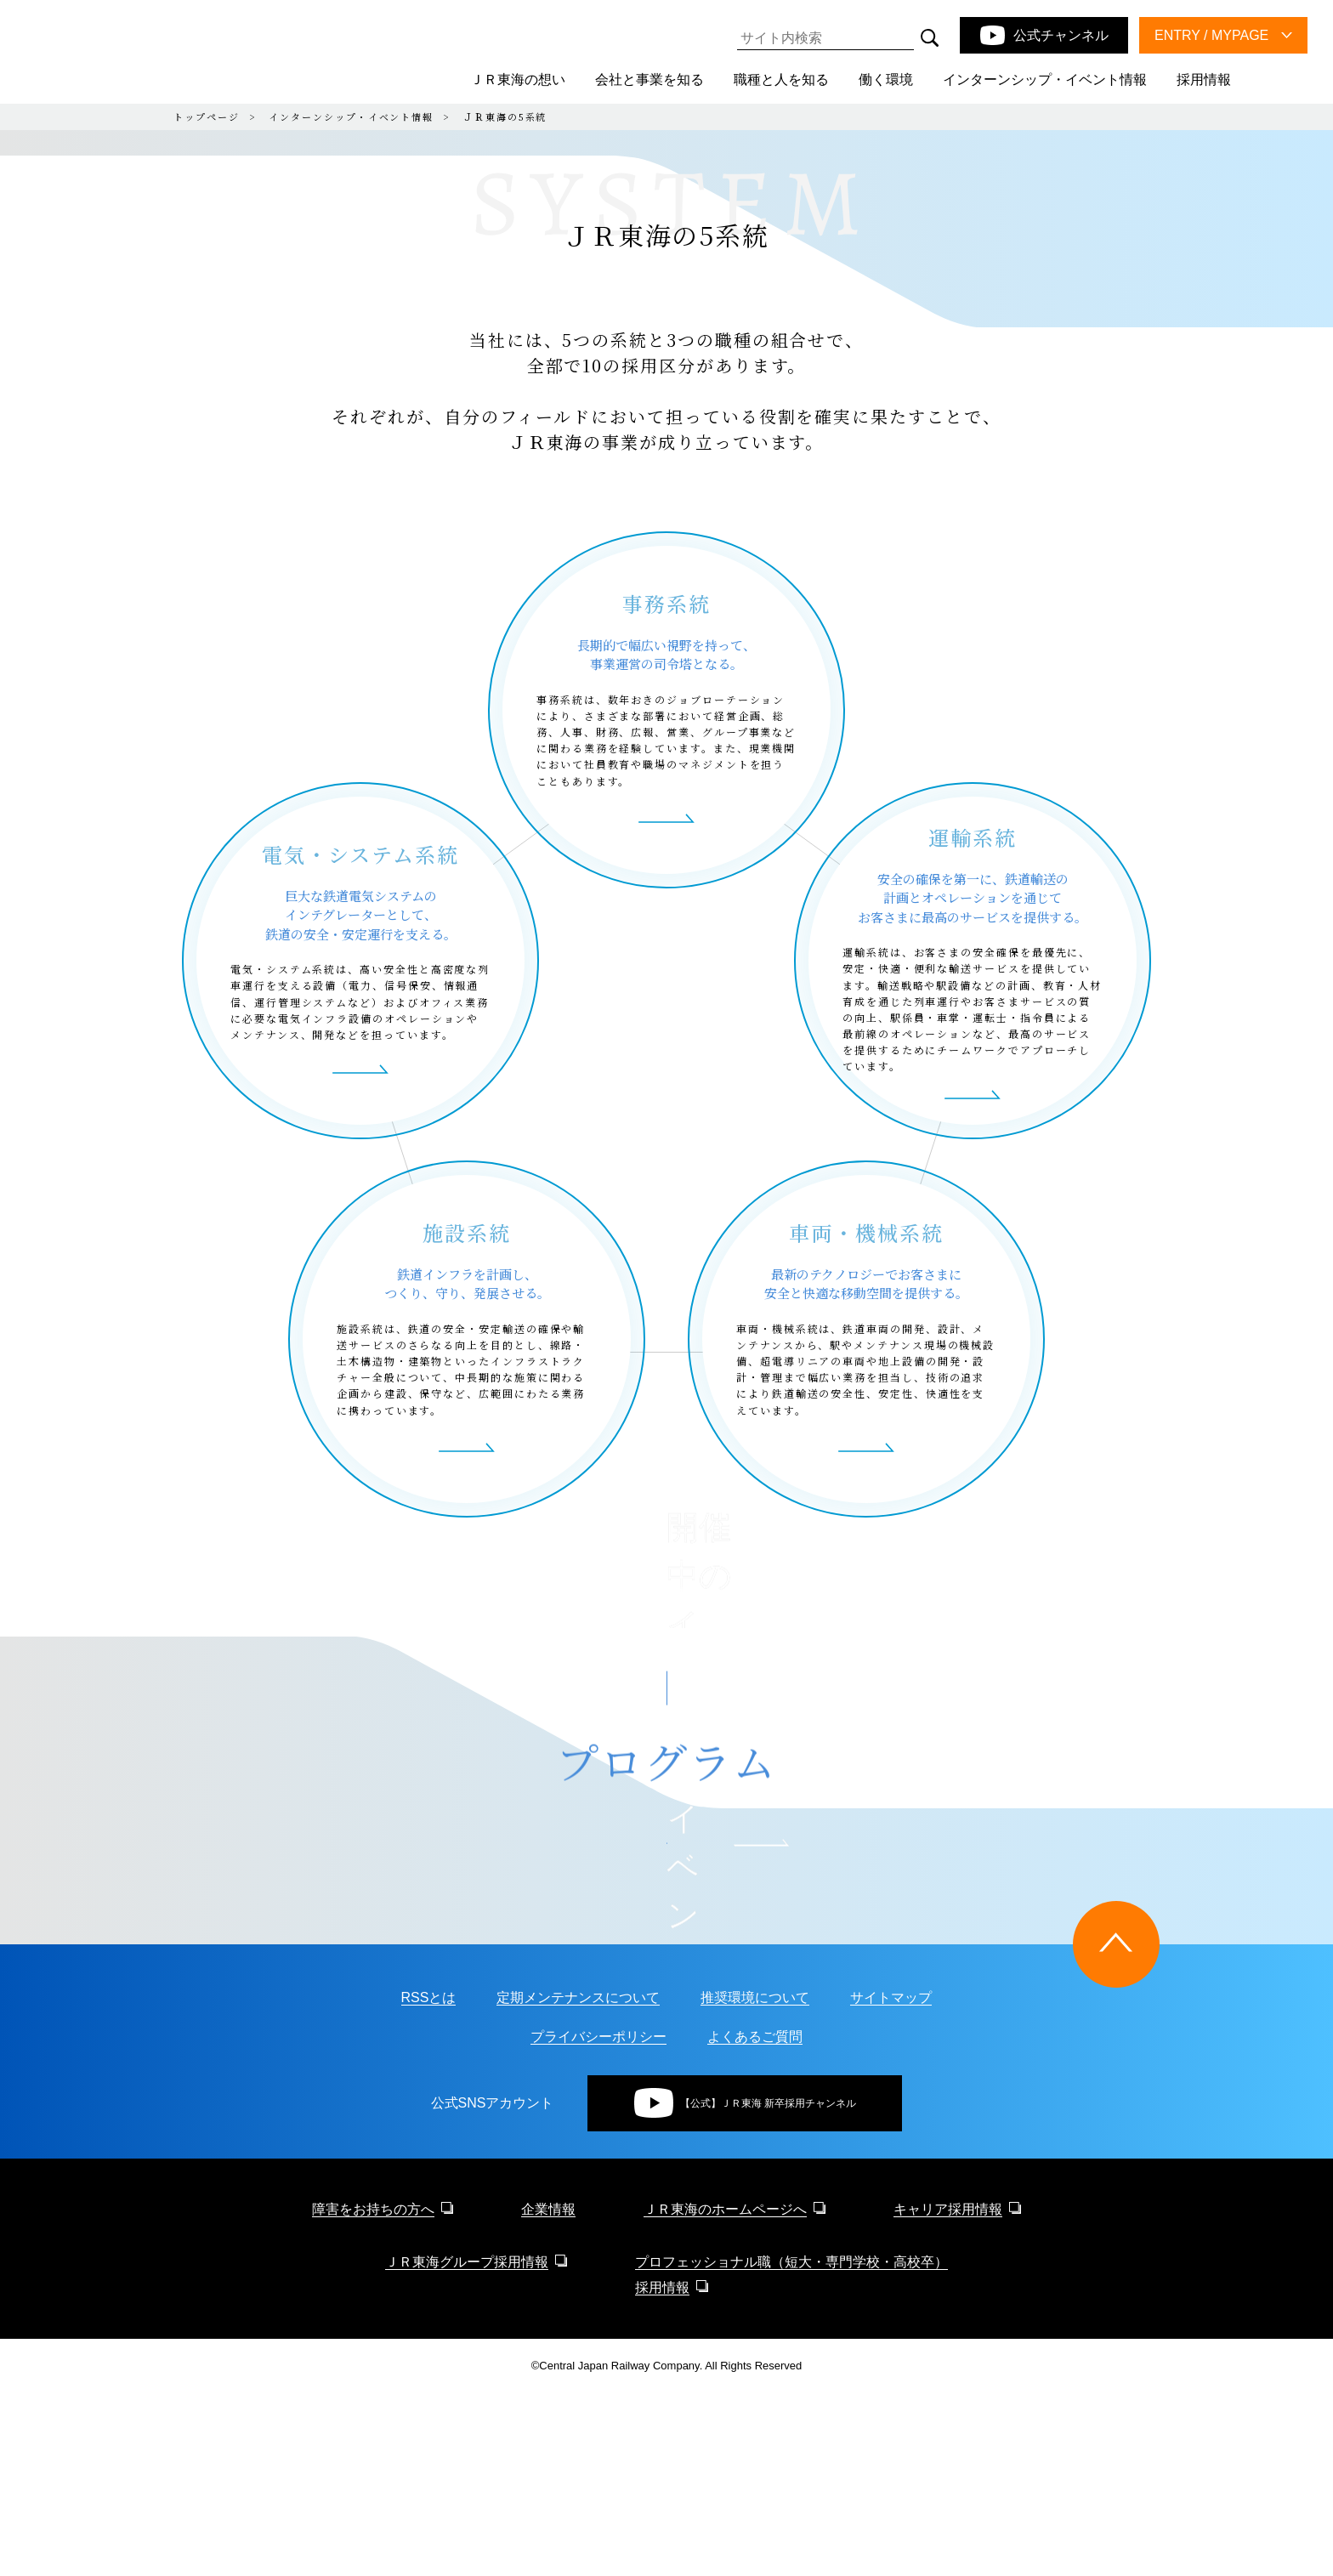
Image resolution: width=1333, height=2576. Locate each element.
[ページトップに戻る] (1116, 2127)
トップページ (206, 116)
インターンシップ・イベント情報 (351, 116)
